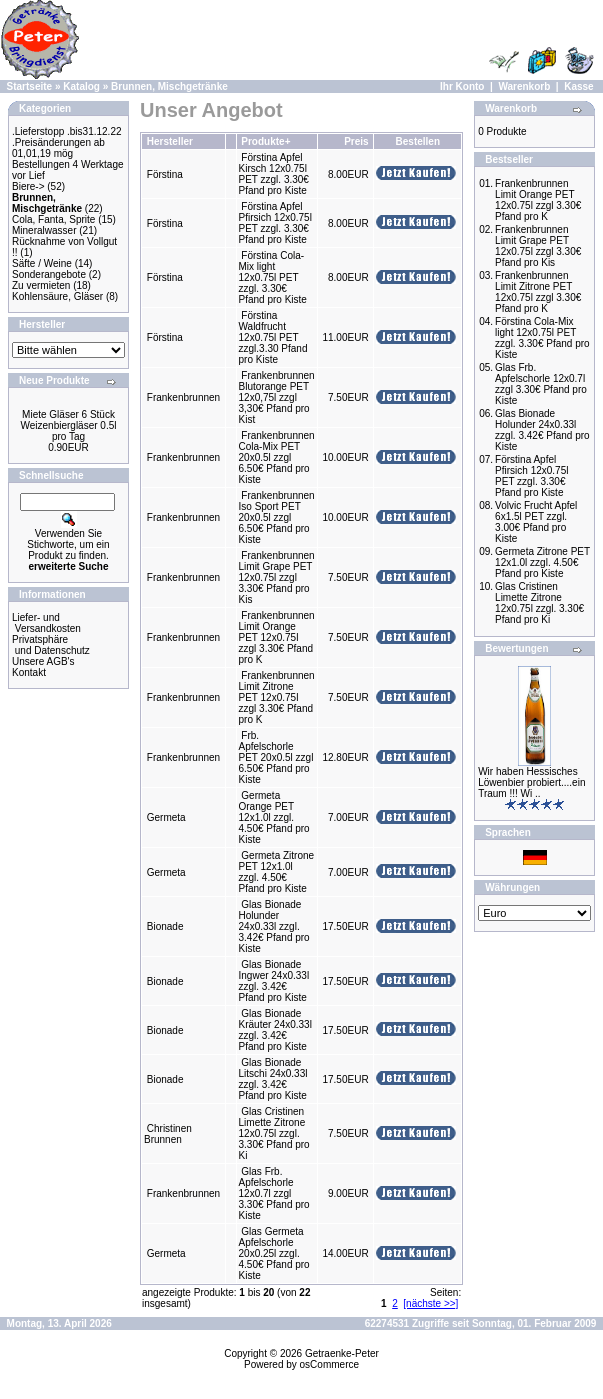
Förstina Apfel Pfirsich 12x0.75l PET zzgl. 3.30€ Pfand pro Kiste (275, 223)
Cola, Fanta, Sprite (53, 219)
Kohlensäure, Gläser (57, 296)
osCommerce (329, 1364)
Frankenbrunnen (183, 397)
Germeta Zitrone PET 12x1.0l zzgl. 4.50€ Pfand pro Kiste (277, 872)
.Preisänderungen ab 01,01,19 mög (58, 148)
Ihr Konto (462, 86)
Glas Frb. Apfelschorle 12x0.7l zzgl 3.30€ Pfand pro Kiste (274, 1193)
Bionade (165, 926)
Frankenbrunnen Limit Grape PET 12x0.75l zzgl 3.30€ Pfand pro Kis (277, 577)
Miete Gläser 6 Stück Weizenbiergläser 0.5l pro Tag (69, 425)
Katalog (81, 86)
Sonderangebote (49, 274)
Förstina (165, 174)
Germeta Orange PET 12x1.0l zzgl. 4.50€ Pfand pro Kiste (274, 817)
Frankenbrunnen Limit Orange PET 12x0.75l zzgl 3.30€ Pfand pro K (277, 637)
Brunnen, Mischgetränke (169, 86)
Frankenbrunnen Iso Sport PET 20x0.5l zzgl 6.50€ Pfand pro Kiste (277, 517)
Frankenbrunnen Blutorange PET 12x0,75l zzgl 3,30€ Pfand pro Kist (277, 397)
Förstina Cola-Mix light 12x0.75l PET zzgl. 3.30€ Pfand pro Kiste (273, 277)
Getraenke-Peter (342, 1353)
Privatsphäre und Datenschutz (51, 645)
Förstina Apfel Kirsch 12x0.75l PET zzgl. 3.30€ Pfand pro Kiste (274, 174)
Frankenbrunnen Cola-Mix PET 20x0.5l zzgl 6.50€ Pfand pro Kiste (277, 457)
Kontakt (29, 672)
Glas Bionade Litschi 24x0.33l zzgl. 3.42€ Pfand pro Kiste (273, 1079)
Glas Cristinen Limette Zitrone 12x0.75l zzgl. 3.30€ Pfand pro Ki (274, 1133)
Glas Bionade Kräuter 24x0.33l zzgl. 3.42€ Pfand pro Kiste (275, 1030)
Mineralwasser (44, 230)
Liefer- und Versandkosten (46, 623)
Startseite (30, 86)
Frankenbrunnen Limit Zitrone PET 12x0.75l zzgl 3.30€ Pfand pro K (277, 697)
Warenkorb (524, 86)
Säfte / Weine (42, 263)
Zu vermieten (41, 285)
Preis (356, 141)
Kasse (578, 86)
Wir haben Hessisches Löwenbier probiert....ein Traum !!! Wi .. (531, 782)
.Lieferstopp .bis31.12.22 (67, 131)
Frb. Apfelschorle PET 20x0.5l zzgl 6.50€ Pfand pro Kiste (276, 757)
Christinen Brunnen (168, 1134)
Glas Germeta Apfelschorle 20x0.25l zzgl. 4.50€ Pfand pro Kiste (274, 1253)
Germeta (166, 817)
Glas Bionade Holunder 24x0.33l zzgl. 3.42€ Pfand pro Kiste (274, 926)
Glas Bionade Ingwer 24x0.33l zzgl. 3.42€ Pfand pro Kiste (274, 981)
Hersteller (170, 141)
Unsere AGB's (43, 661)
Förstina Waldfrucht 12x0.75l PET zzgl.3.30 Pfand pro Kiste (273, 337)
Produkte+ (265, 141)
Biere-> (28, 186)
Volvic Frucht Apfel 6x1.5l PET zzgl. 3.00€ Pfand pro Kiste (536, 522)
